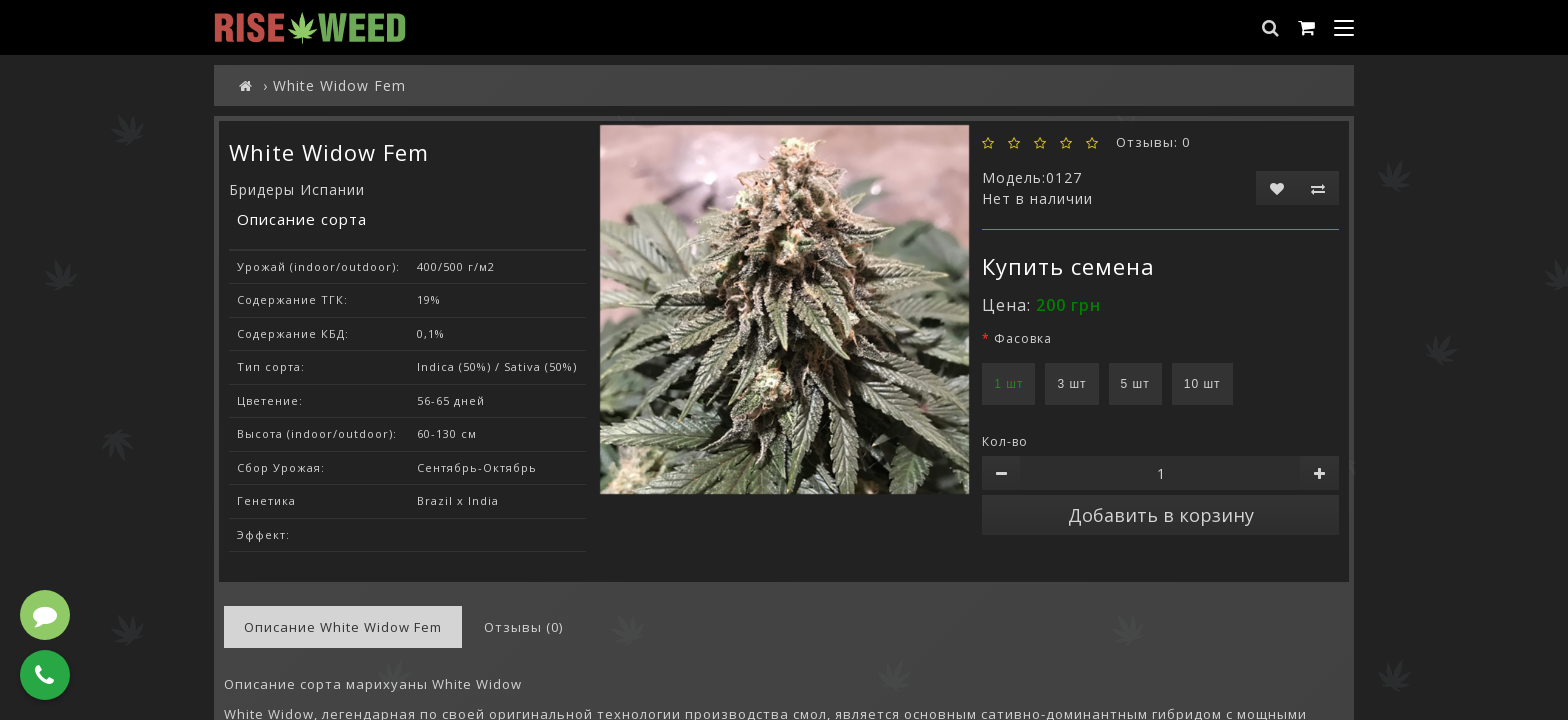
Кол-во (1005, 441)
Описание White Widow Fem (343, 627)
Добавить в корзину (1161, 515)
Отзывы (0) (523, 627)
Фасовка (1023, 338)
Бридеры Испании (297, 189)
